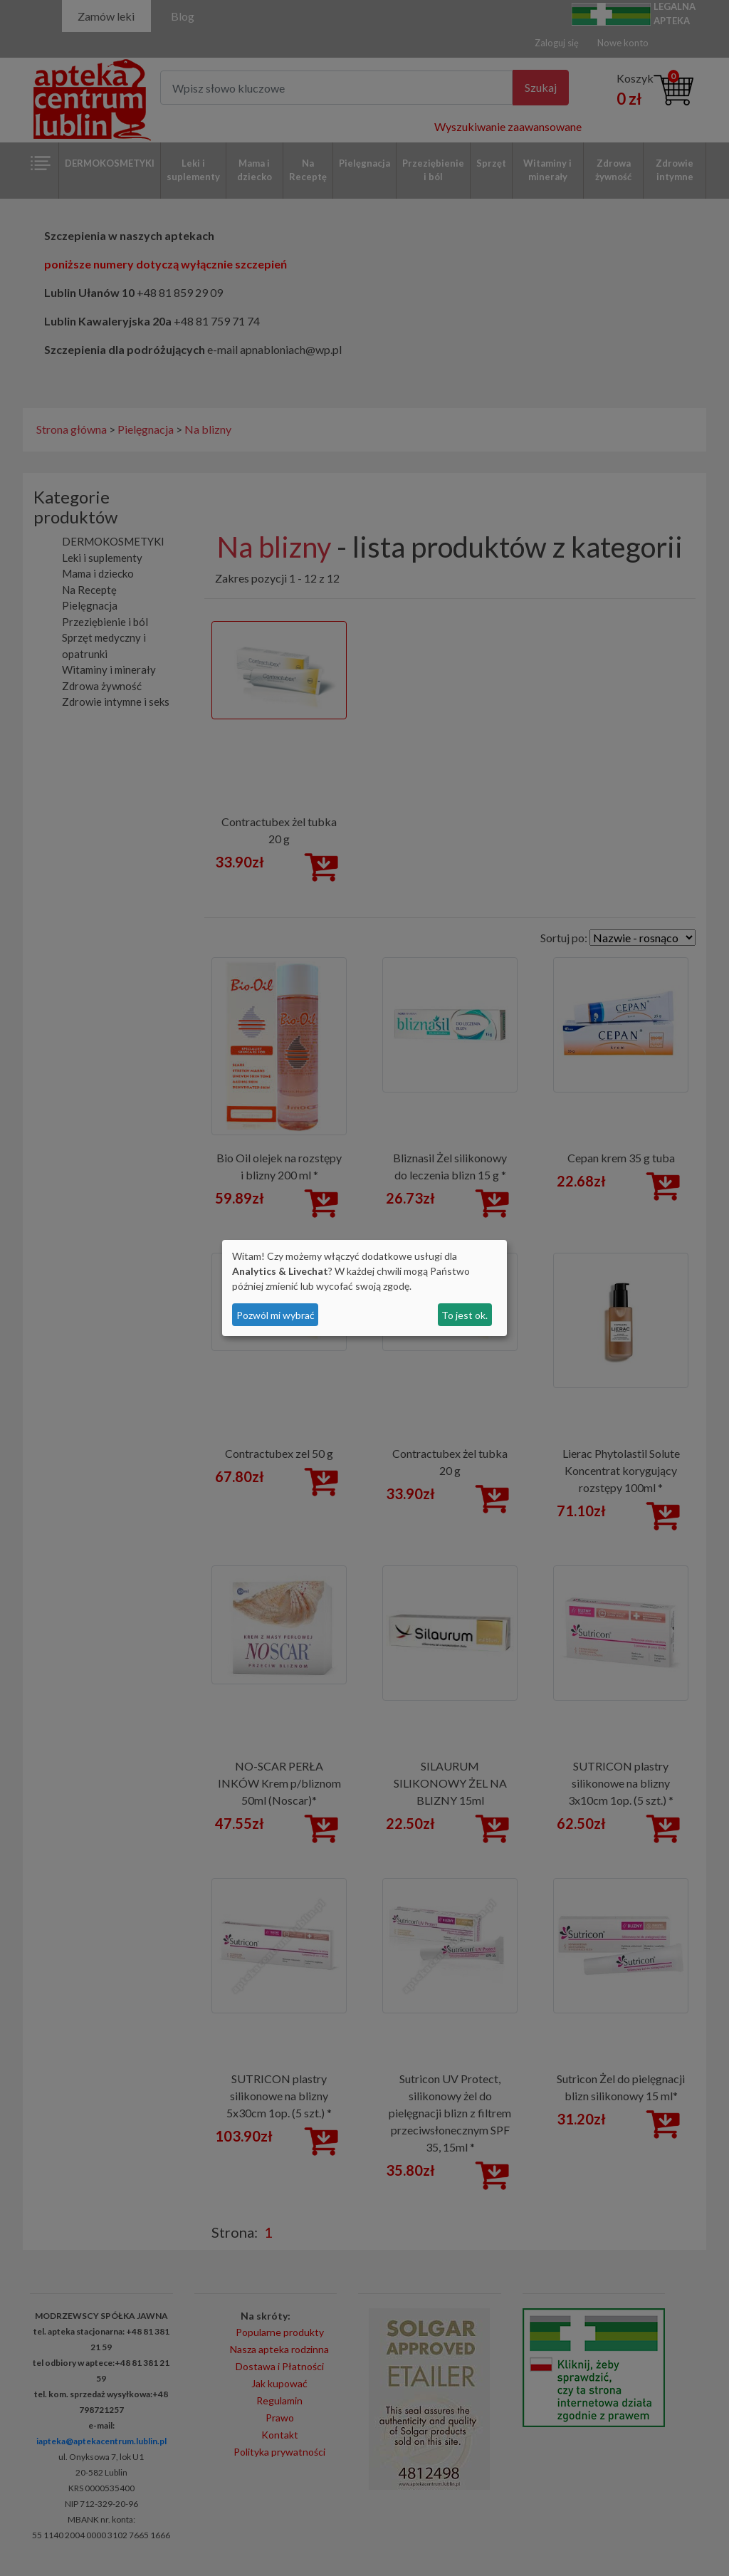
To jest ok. (464, 1315)
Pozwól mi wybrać (275, 1315)
